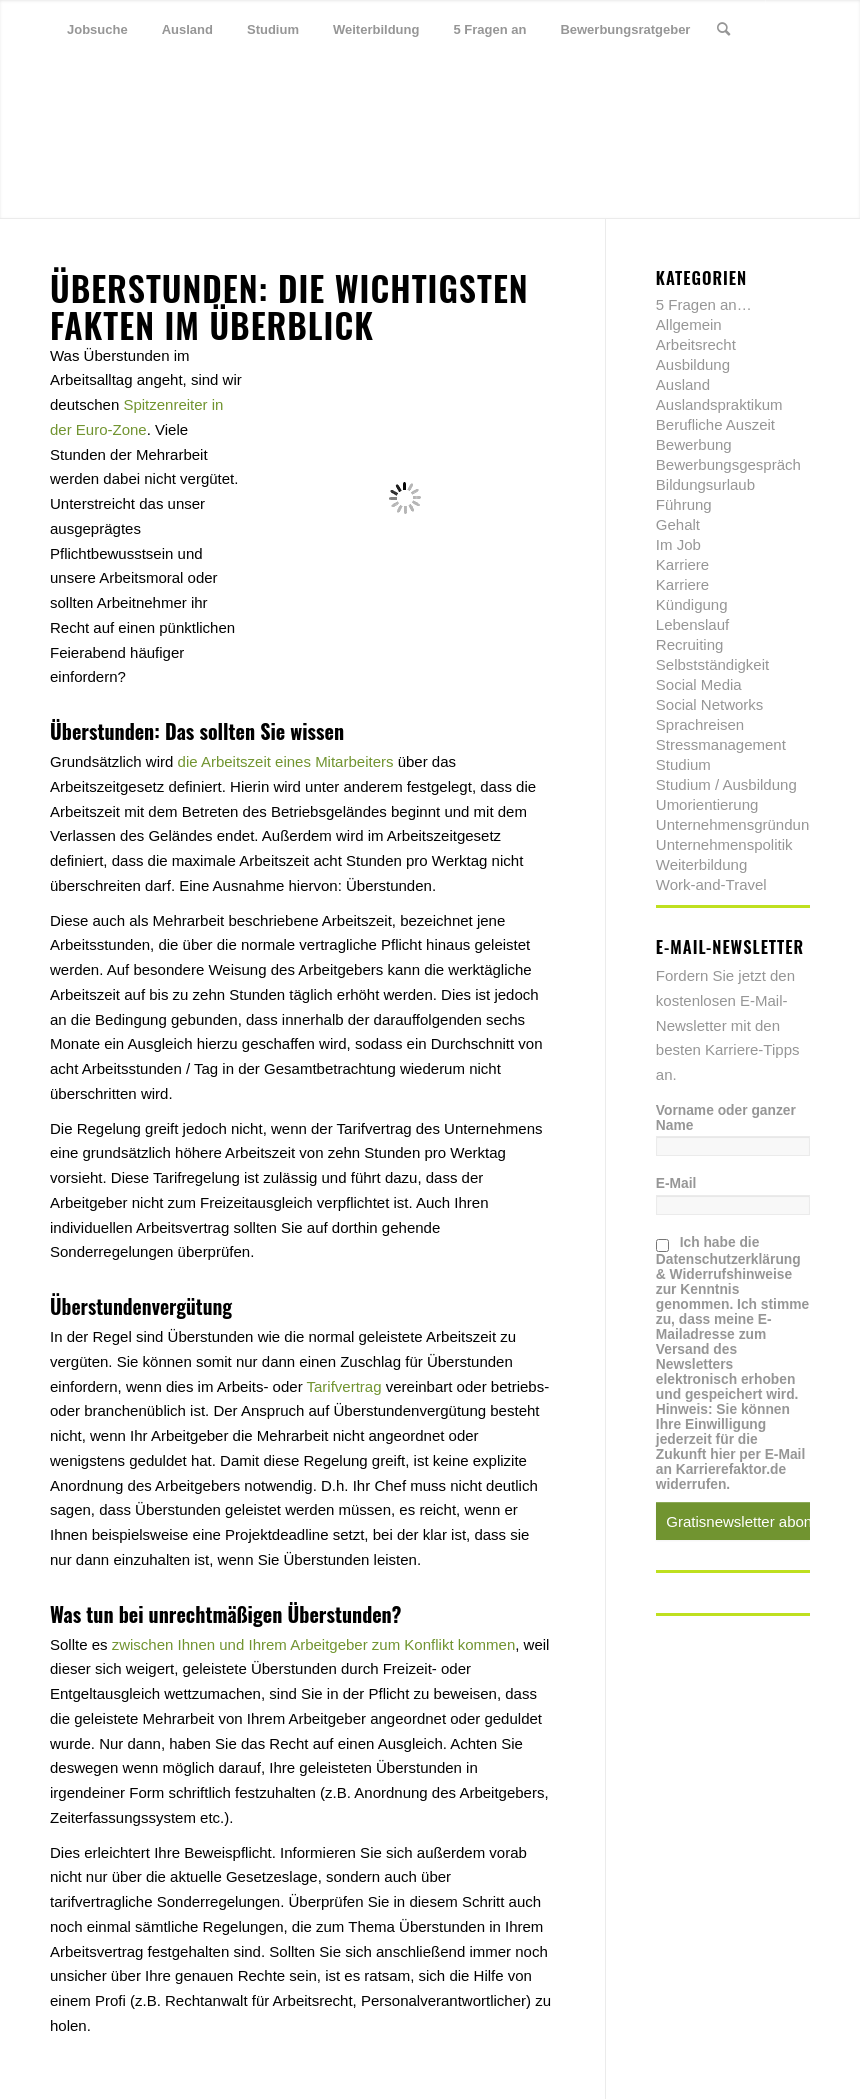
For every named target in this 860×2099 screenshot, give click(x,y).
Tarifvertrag (344, 1386)
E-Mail (676, 1183)
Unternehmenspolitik (724, 844)
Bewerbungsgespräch (728, 464)
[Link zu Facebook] (86, 89)
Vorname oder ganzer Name (726, 1118)
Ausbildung (693, 364)
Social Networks (710, 704)
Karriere (682, 564)
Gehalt (678, 524)
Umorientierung (707, 804)
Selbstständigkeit (712, 664)
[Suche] (723, 30)
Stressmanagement (721, 744)
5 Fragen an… (704, 304)
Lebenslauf (692, 624)
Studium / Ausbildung (726, 784)
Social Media (699, 684)
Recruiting (690, 644)
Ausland (683, 384)
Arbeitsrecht (696, 344)
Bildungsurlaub (705, 484)
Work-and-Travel (711, 884)
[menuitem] (97, 30)
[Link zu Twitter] (56, 89)
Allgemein (689, 324)
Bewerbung (694, 444)
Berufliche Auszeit (715, 424)
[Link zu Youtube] (146, 89)
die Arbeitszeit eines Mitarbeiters (286, 761)
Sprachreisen (700, 724)
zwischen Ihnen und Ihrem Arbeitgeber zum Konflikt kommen (314, 1644)
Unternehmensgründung (737, 824)
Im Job (678, 544)
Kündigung (692, 604)
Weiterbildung (701, 864)
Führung (684, 504)
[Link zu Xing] (116, 89)
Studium (683, 764)
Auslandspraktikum (719, 404)
